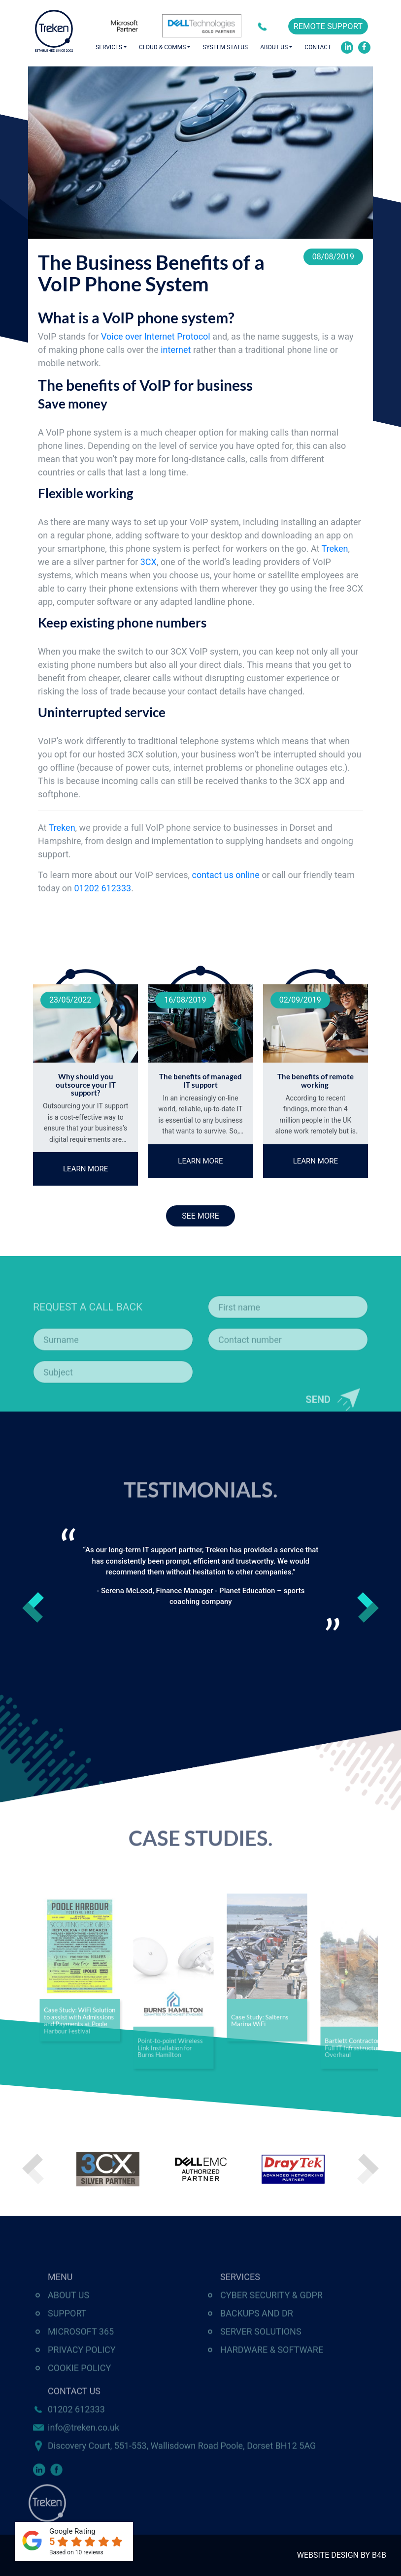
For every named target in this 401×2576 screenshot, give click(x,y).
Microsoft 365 (81, 2359)
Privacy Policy (82, 2377)
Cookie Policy (79, 2395)
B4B (379, 2555)
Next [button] (368, 1607)
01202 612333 (264, 26)
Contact (317, 47)
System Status (225, 47)
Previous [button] (33, 1607)
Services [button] (109, 47)
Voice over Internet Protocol (155, 336)
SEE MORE (200, 1216)
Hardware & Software (271, 2377)
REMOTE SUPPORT (328, 26)
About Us (68, 2322)
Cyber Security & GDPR (271, 2322)
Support (67, 2340)
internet (176, 350)
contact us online (226, 875)
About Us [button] (274, 47)
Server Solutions (260, 2359)
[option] (200, 1579)
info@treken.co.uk (83, 2455)
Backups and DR (256, 2340)
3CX (148, 562)
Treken (335, 548)
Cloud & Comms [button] (162, 47)
